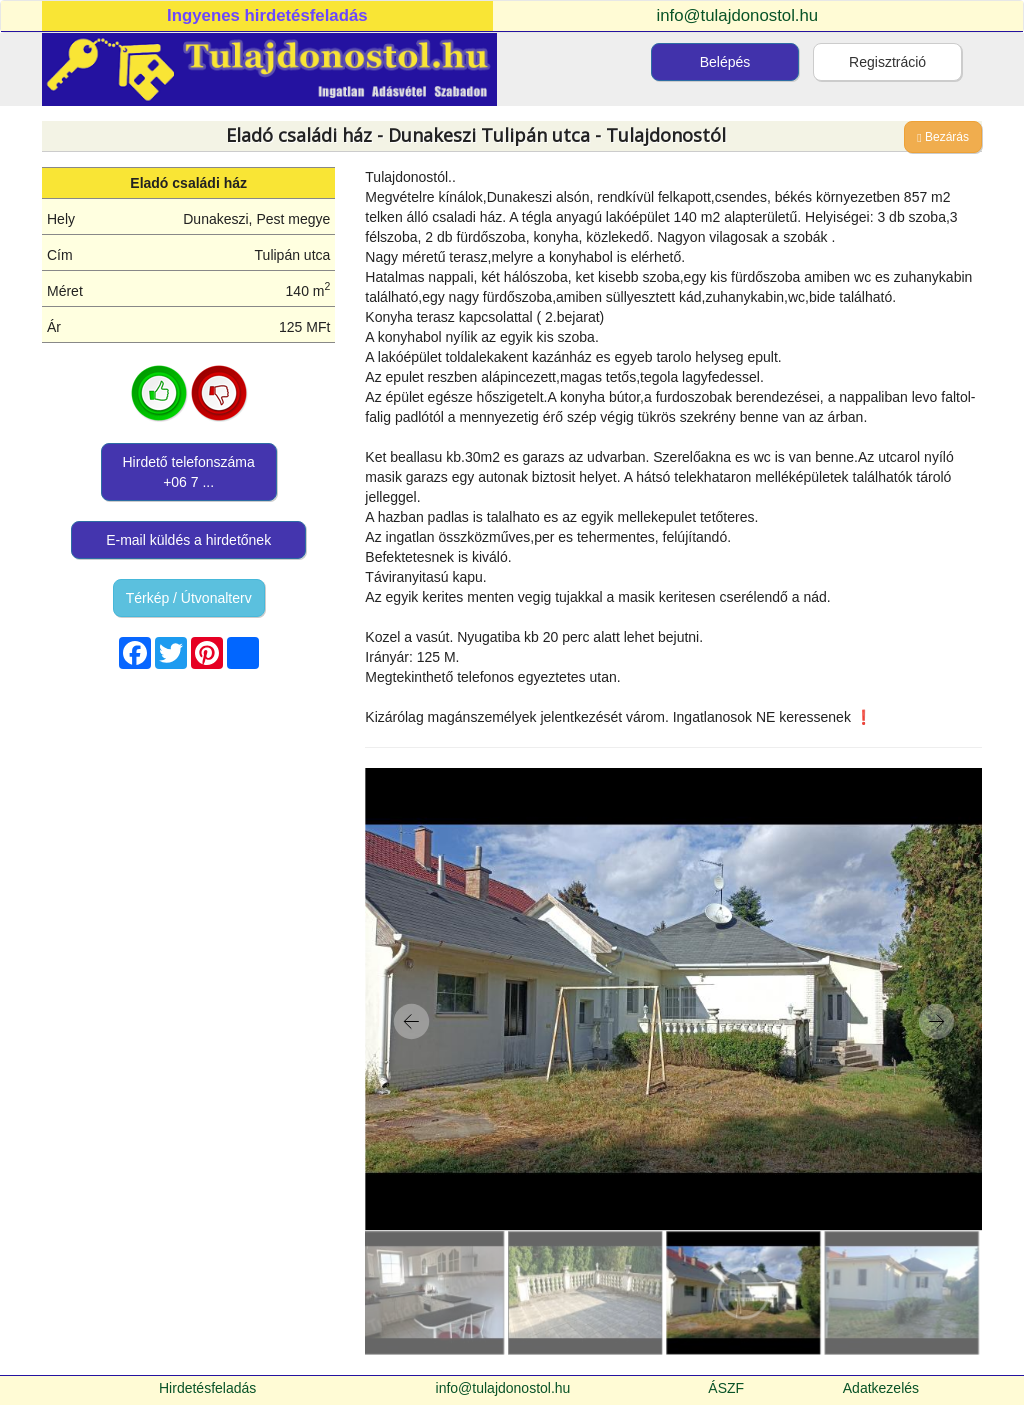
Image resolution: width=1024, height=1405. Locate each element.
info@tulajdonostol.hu (738, 15)
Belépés (725, 62)
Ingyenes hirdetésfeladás (267, 15)
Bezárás (943, 137)
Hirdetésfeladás (207, 1388)
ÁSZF (726, 1388)
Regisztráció (887, 62)
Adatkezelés (881, 1388)
